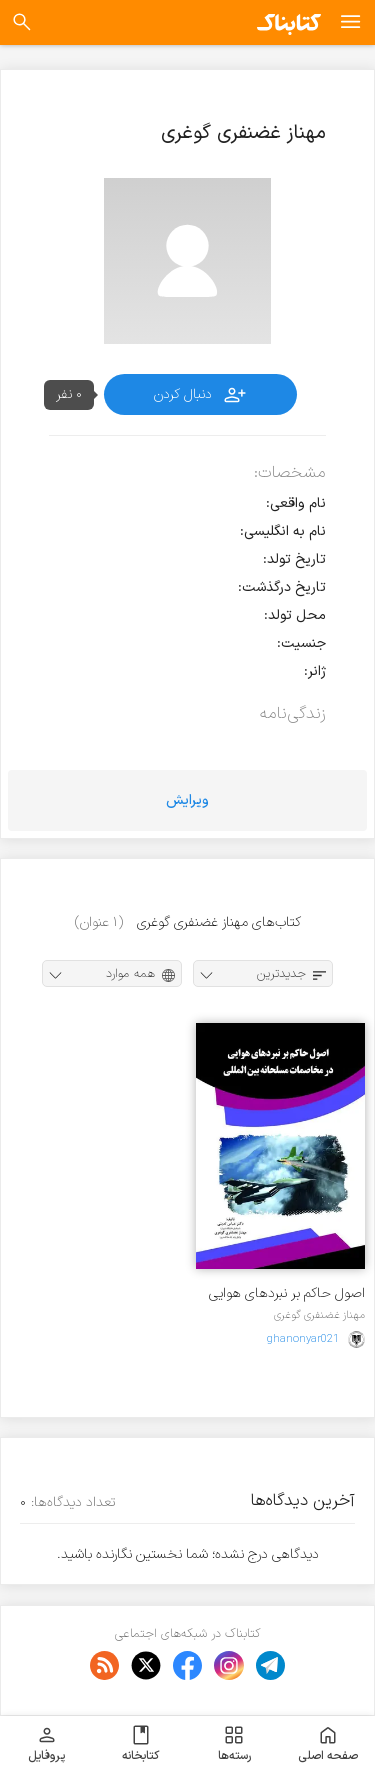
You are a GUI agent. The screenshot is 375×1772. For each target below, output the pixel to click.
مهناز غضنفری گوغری (319, 1315)
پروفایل (46, 1744)
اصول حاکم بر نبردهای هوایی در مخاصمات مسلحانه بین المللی (287, 1293)
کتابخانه (140, 1744)
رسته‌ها (234, 1744)
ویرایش (187, 800)
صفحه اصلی (328, 1744)
